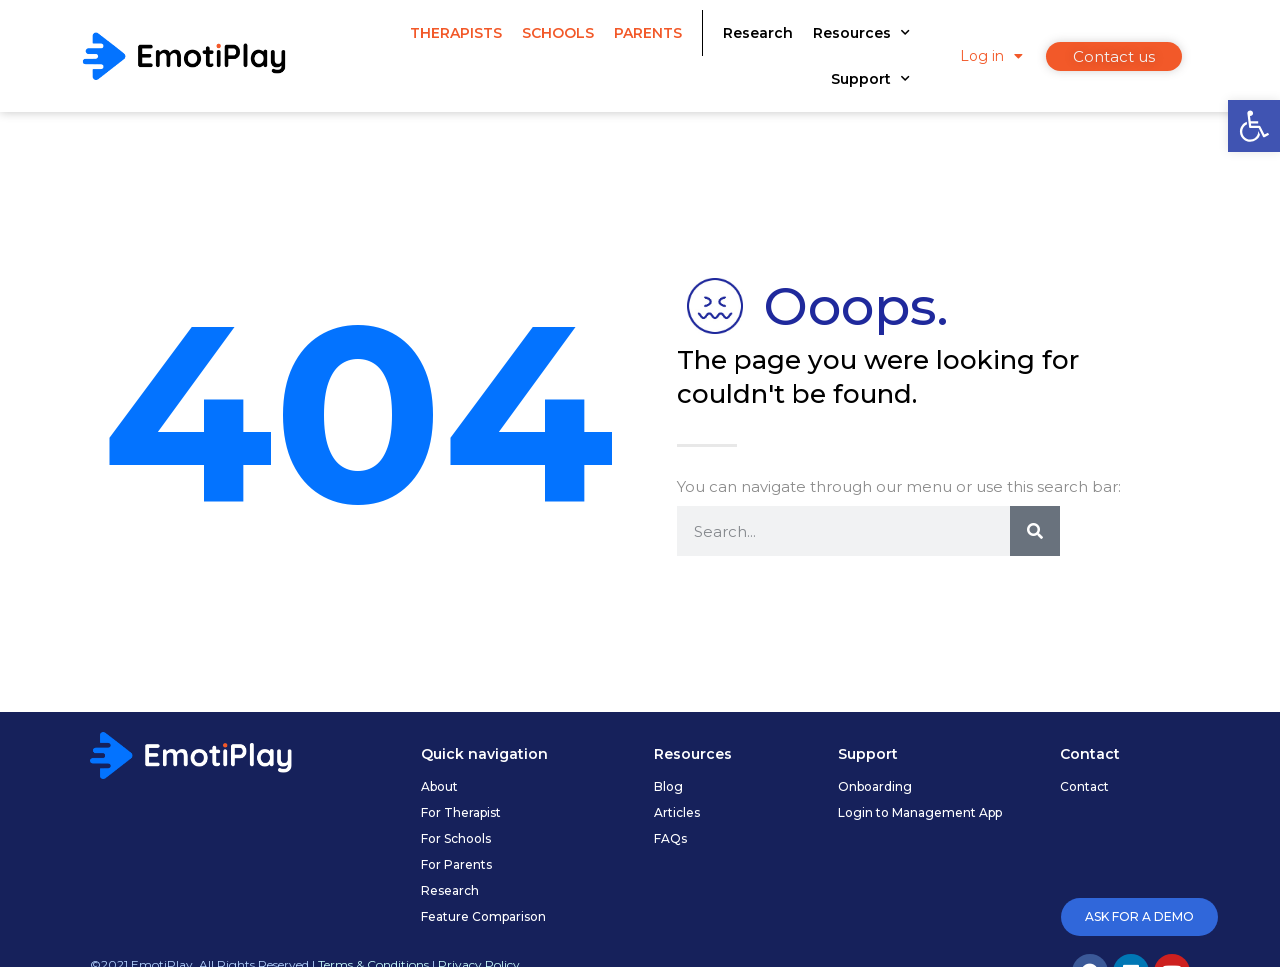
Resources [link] (861, 33)
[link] (1254, 126)
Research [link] (758, 33)
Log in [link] (991, 56)
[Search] (1035, 531)
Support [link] (870, 79)
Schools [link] (558, 33)
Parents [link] (648, 33)
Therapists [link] (456, 33)
